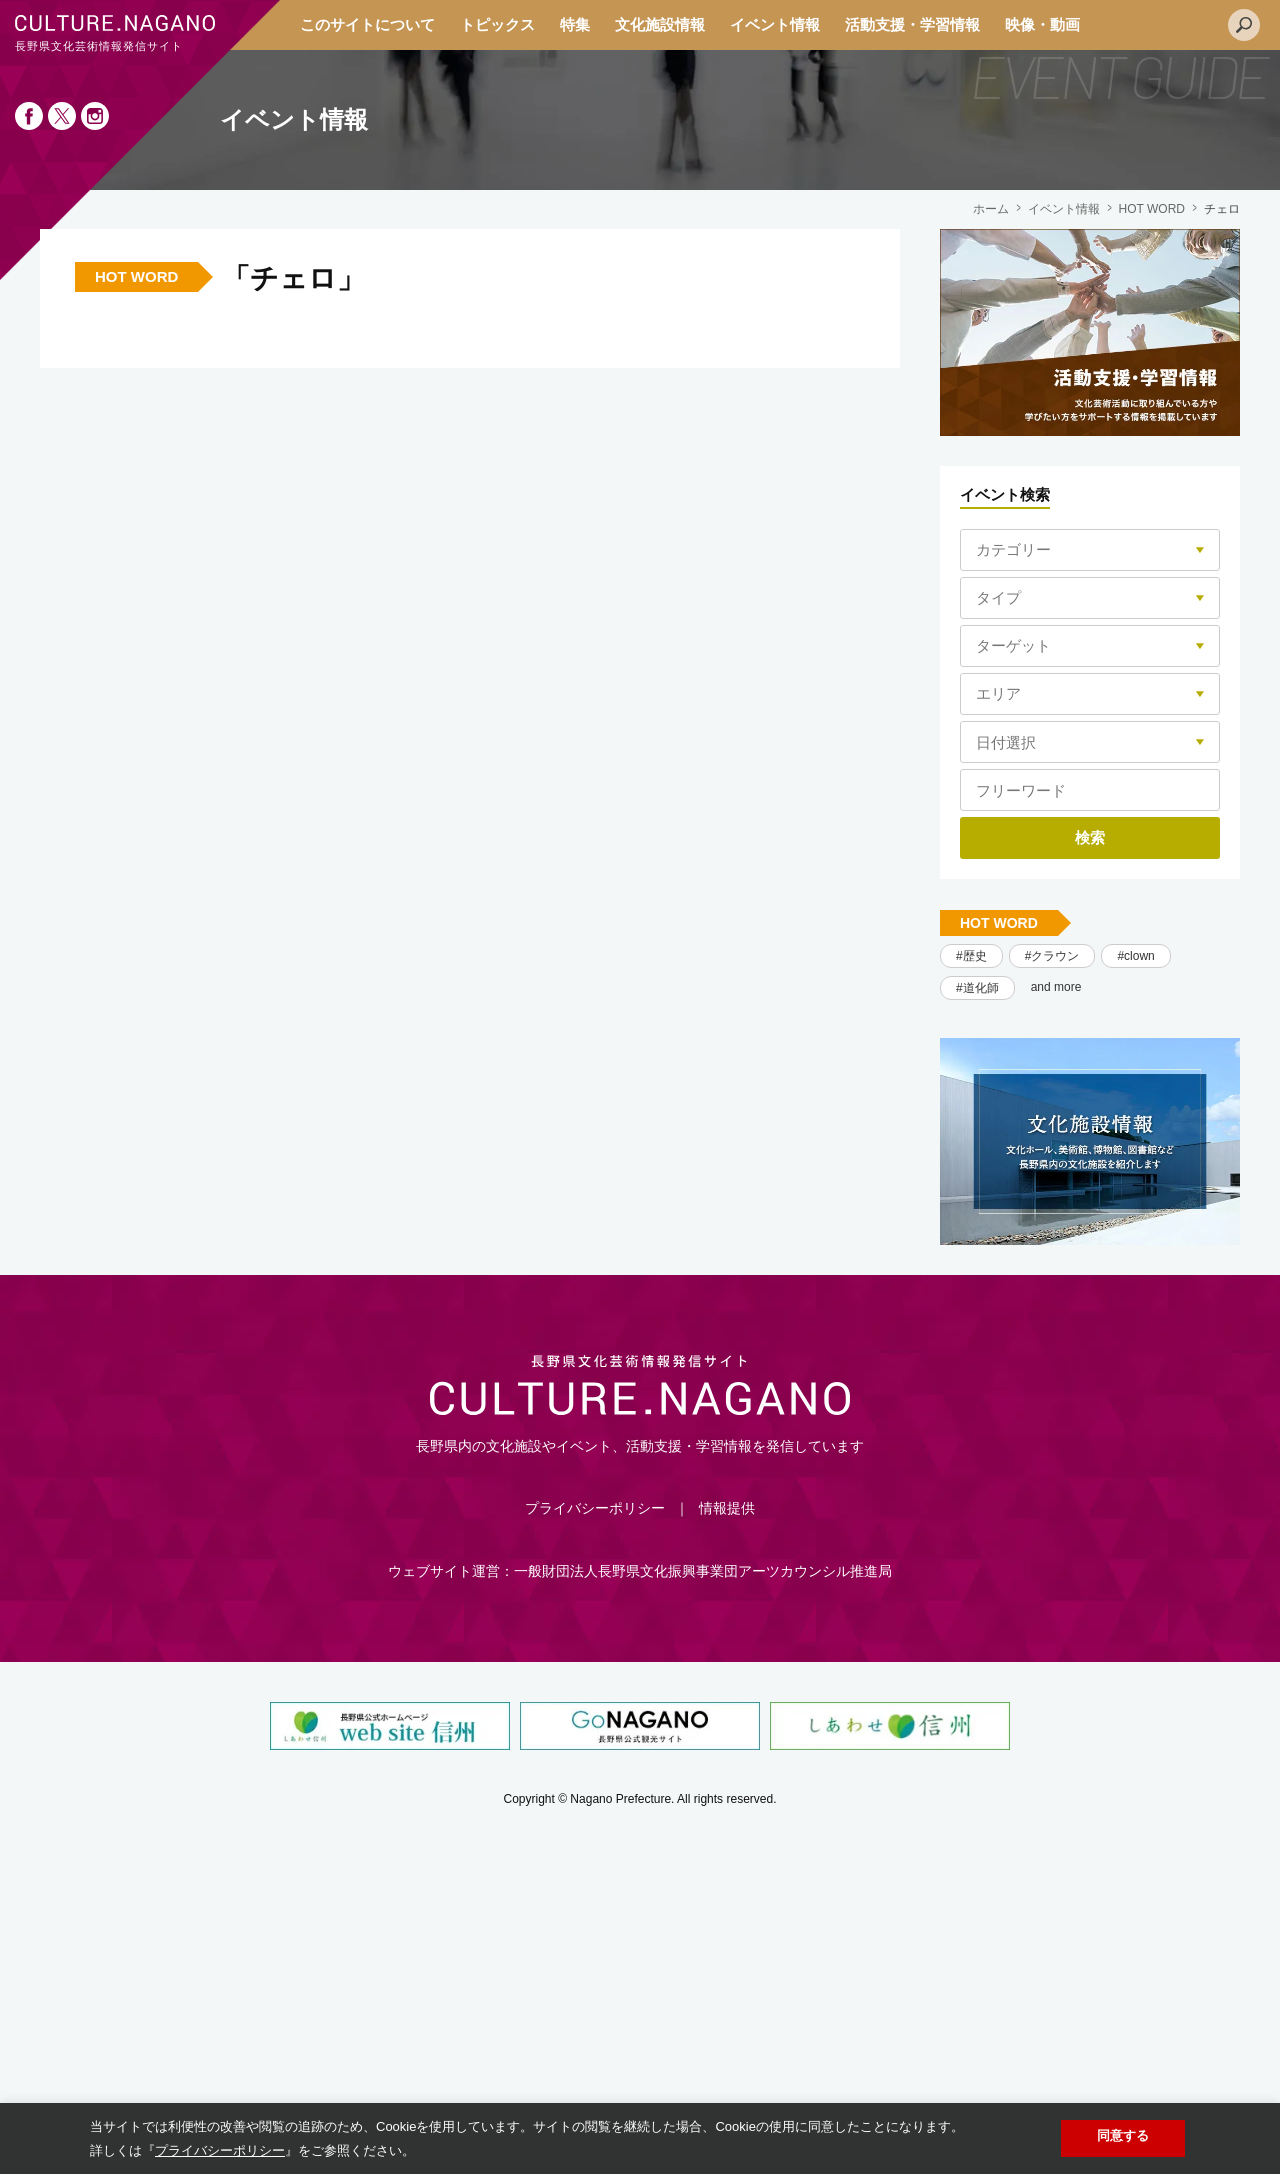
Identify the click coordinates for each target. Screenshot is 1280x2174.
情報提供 (727, 1508)
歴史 (975, 956)
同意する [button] (1123, 2135)
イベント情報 (775, 24)
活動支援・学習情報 (912, 24)
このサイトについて (367, 24)
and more (1056, 987)
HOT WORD (1152, 209)
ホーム (991, 209)
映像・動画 (1042, 24)
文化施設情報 (660, 24)
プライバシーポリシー (595, 1508)
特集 (575, 24)
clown (1139, 956)
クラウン (1055, 956)
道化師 (981, 988)
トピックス (497, 24)
